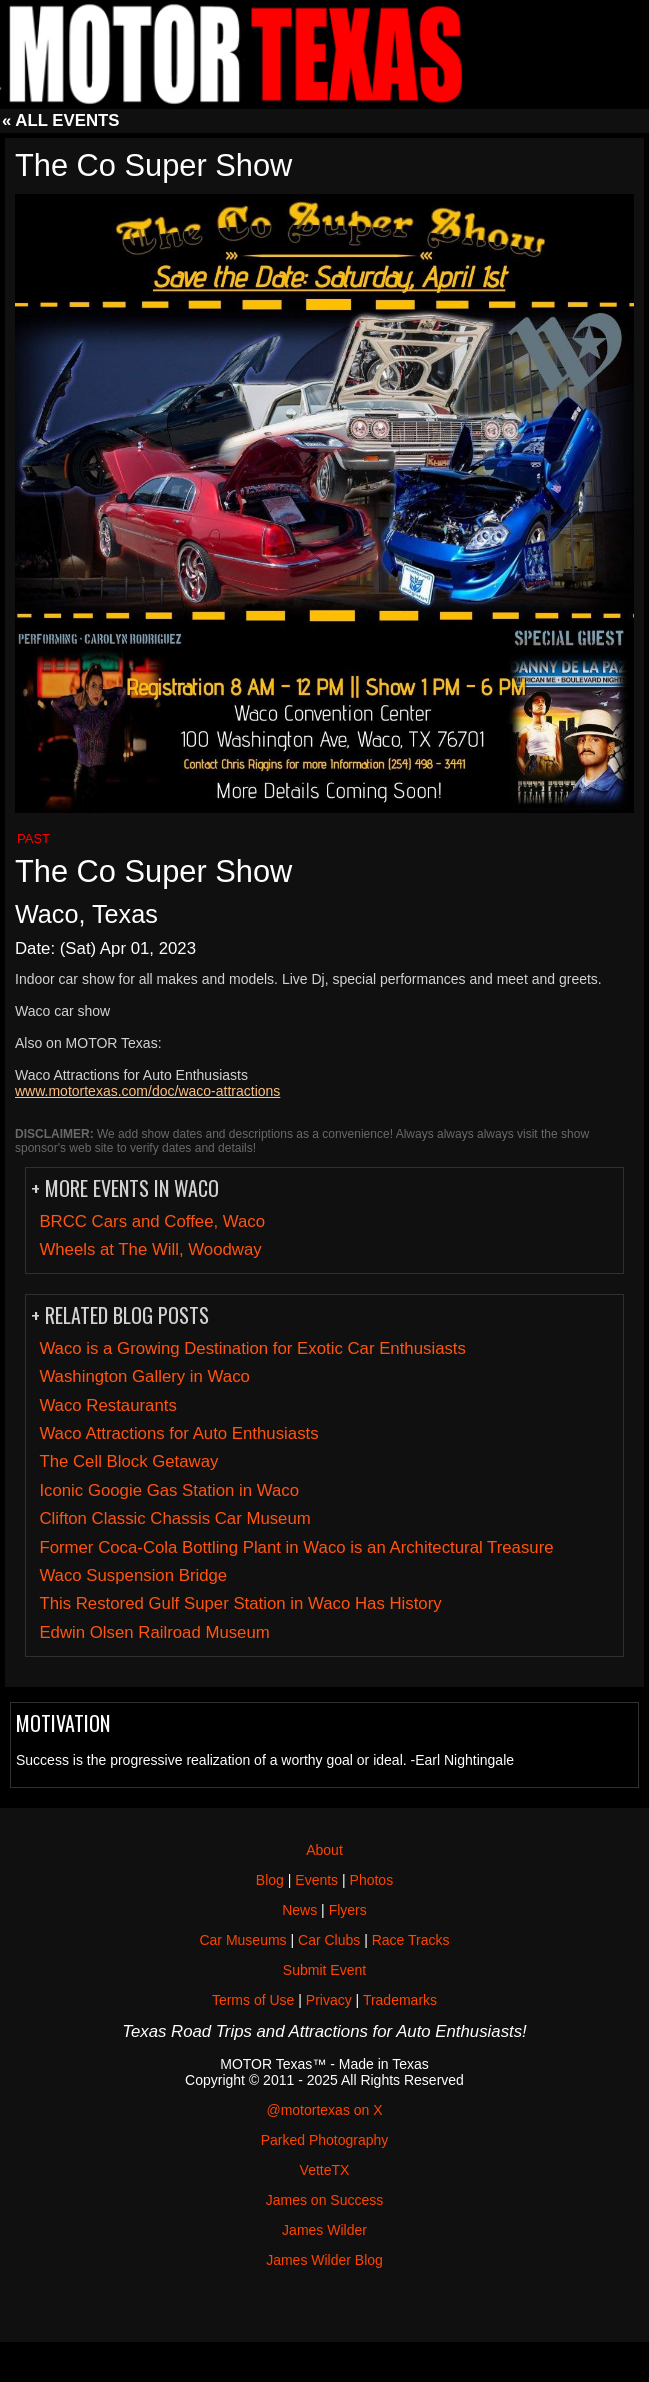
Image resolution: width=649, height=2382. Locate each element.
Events (316, 1880)
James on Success (325, 2200)
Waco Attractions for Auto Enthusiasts (178, 1433)
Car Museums (242, 1940)
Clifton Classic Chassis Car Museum (174, 1518)
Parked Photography (325, 2140)
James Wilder (324, 2230)
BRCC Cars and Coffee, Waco (152, 1221)
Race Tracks (411, 1940)
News (299, 1910)
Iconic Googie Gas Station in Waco (169, 1490)
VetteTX (325, 2170)
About (324, 1850)
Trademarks (400, 2000)
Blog (270, 1880)
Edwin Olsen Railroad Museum (154, 1632)
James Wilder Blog (324, 2260)
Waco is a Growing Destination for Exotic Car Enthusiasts (252, 1348)
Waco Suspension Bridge (133, 1575)
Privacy (329, 2000)
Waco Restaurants (107, 1405)
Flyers (348, 1910)
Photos (372, 1880)
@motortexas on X (324, 2110)
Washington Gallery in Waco (144, 1376)
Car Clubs (329, 1940)
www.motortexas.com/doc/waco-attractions (147, 1091)
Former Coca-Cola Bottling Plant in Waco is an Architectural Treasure (296, 1547)
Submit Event (324, 1970)
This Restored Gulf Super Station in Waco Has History (240, 1603)
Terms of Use (253, 2000)
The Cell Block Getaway (128, 1461)
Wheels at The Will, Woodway (150, 1249)
